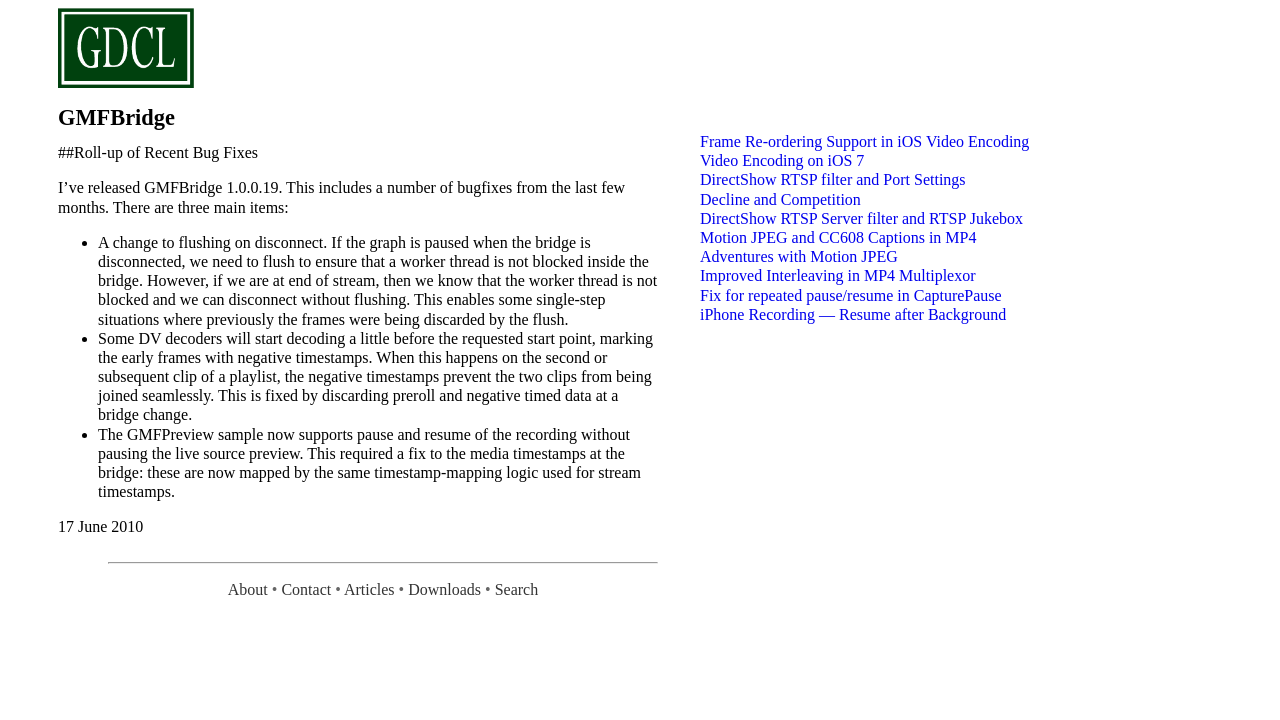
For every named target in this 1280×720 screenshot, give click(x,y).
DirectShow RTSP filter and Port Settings (833, 179)
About (248, 589)
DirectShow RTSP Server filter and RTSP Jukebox (861, 218)
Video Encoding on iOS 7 (782, 160)
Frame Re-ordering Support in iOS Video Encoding (864, 141)
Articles (369, 589)
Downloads (444, 589)
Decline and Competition (780, 199)
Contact (306, 589)
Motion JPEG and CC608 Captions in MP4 (838, 237)
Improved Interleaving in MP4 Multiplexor (838, 275)
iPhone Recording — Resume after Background (853, 314)
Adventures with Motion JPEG (799, 256)
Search (517, 589)
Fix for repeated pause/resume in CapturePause (851, 295)
